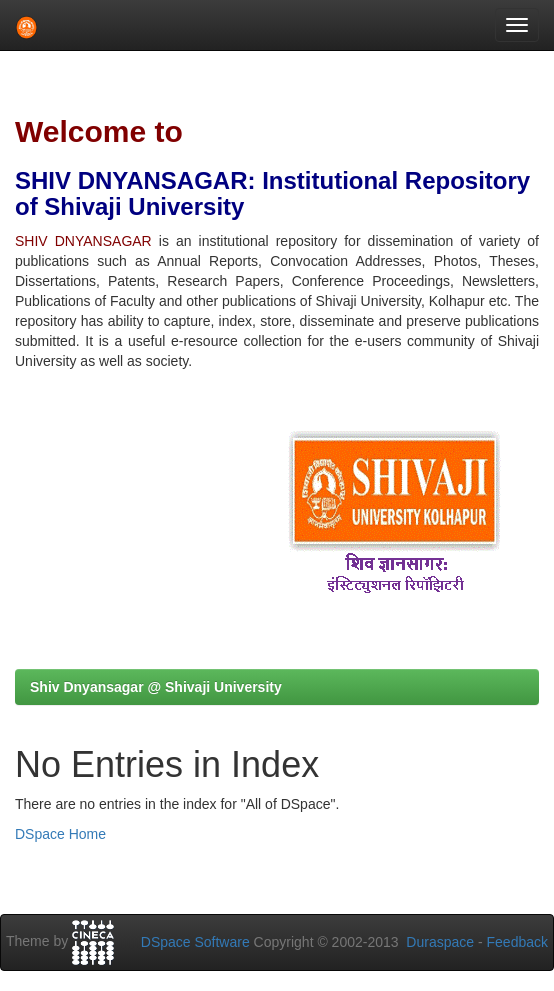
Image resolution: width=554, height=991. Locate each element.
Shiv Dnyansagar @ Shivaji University (156, 687)
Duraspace (440, 942)
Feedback (517, 942)
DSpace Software (195, 942)
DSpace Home (60, 834)
